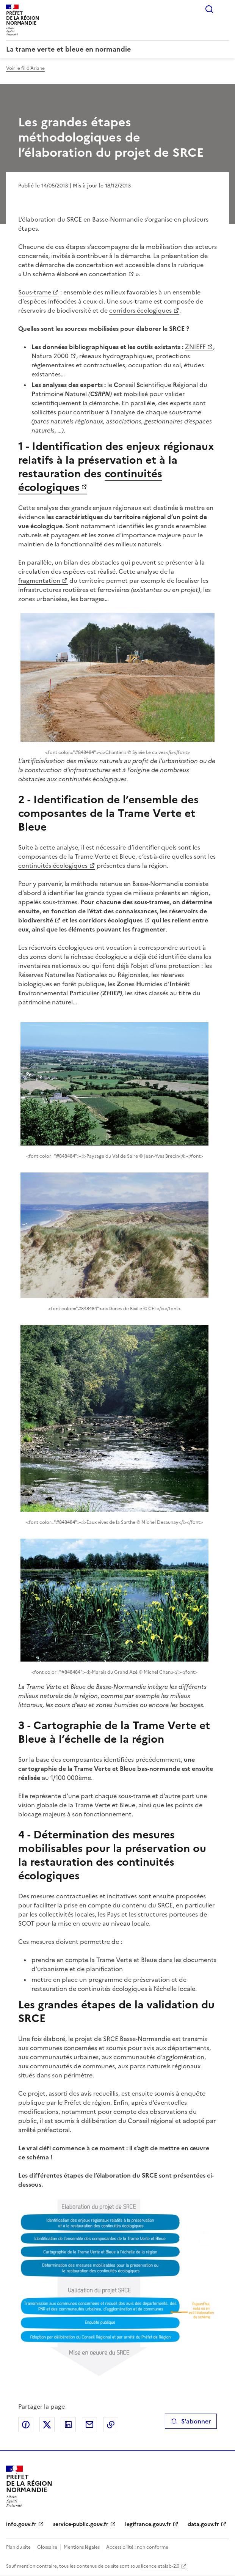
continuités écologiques (53, 865)
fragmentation (39, 580)
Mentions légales (82, 2547)
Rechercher (209, 9)
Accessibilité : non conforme (137, 2547)
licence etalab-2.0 (160, 2566)
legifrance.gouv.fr (148, 2524)
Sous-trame (34, 292)
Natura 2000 (50, 355)
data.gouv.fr (203, 2524)
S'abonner (191, 2421)
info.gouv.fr (21, 2524)
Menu (224, 9)
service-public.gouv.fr (80, 2524)
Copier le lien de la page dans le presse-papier (110, 2424)
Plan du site (18, 2547)
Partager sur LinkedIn (68, 2424)
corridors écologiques (140, 310)
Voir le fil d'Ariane (25, 68)
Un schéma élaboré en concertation (75, 274)
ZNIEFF (195, 346)
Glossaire (47, 2547)
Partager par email (89, 2424)
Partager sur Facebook (25, 2424)
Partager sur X (47, 2424)
